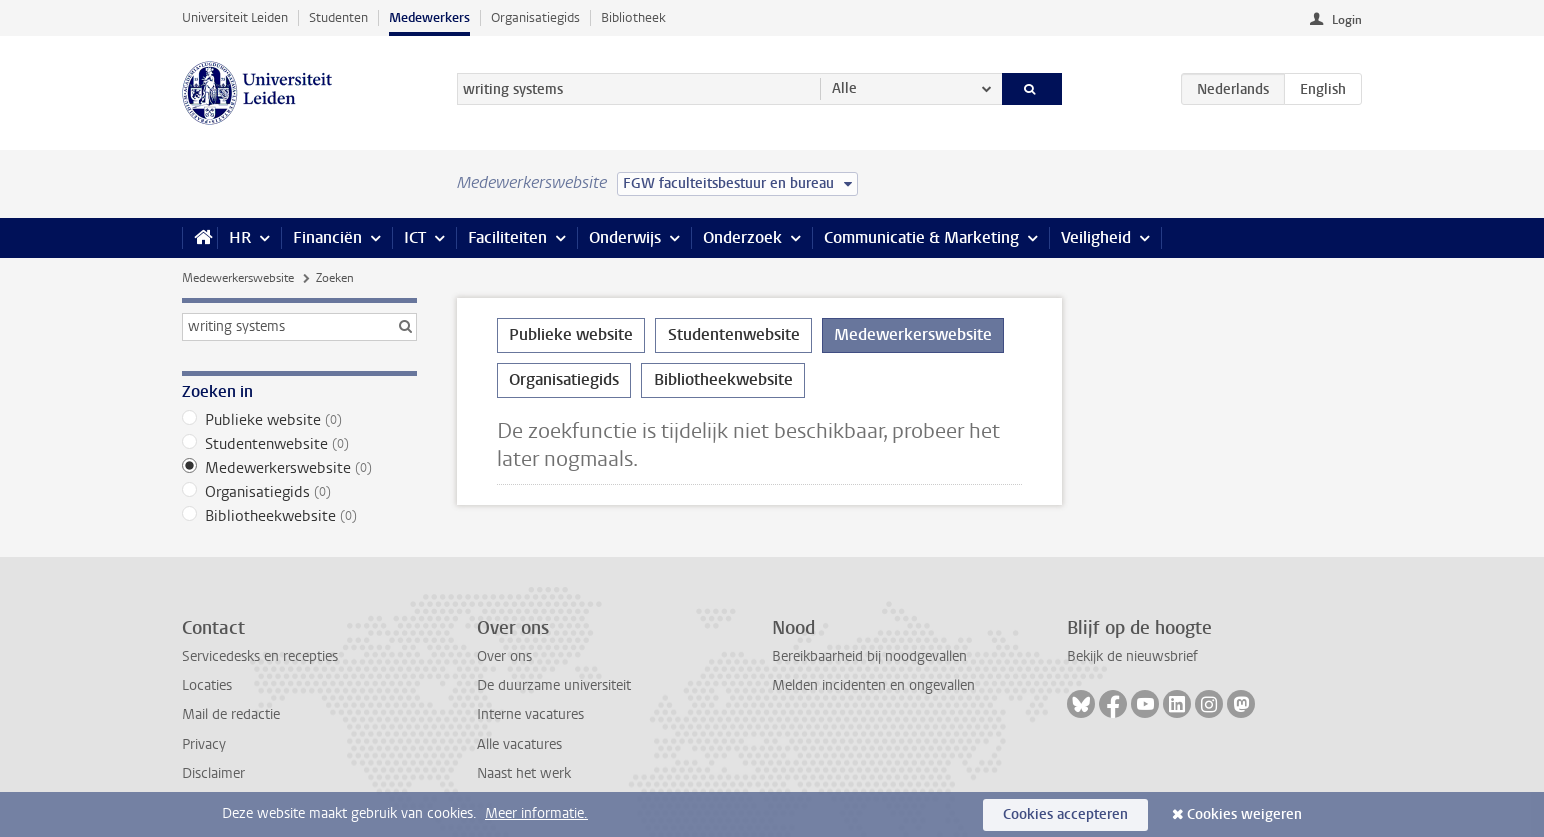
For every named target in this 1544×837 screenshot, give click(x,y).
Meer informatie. (536, 813)
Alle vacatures (519, 744)
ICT (415, 237)
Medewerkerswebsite (238, 278)
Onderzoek (742, 237)
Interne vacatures (530, 714)
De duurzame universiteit (554, 685)
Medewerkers (429, 17)
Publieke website (299, 420)
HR (240, 237)
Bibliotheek (633, 17)
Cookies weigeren (1244, 814)
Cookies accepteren (1065, 814)
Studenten (338, 17)
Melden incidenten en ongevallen (873, 685)
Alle (844, 88)
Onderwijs (625, 237)
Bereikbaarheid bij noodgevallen (869, 656)
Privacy (204, 744)
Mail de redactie (231, 714)
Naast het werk (524, 773)
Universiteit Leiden (235, 17)
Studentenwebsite (299, 444)
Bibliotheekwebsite (299, 516)
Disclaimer (213, 773)
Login (1347, 20)
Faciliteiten (507, 237)
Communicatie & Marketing (921, 237)
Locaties (207, 685)
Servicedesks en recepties (260, 656)
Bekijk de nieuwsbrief (1132, 656)
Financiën (327, 237)
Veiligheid (1096, 237)
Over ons (504, 656)
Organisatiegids (535, 17)
